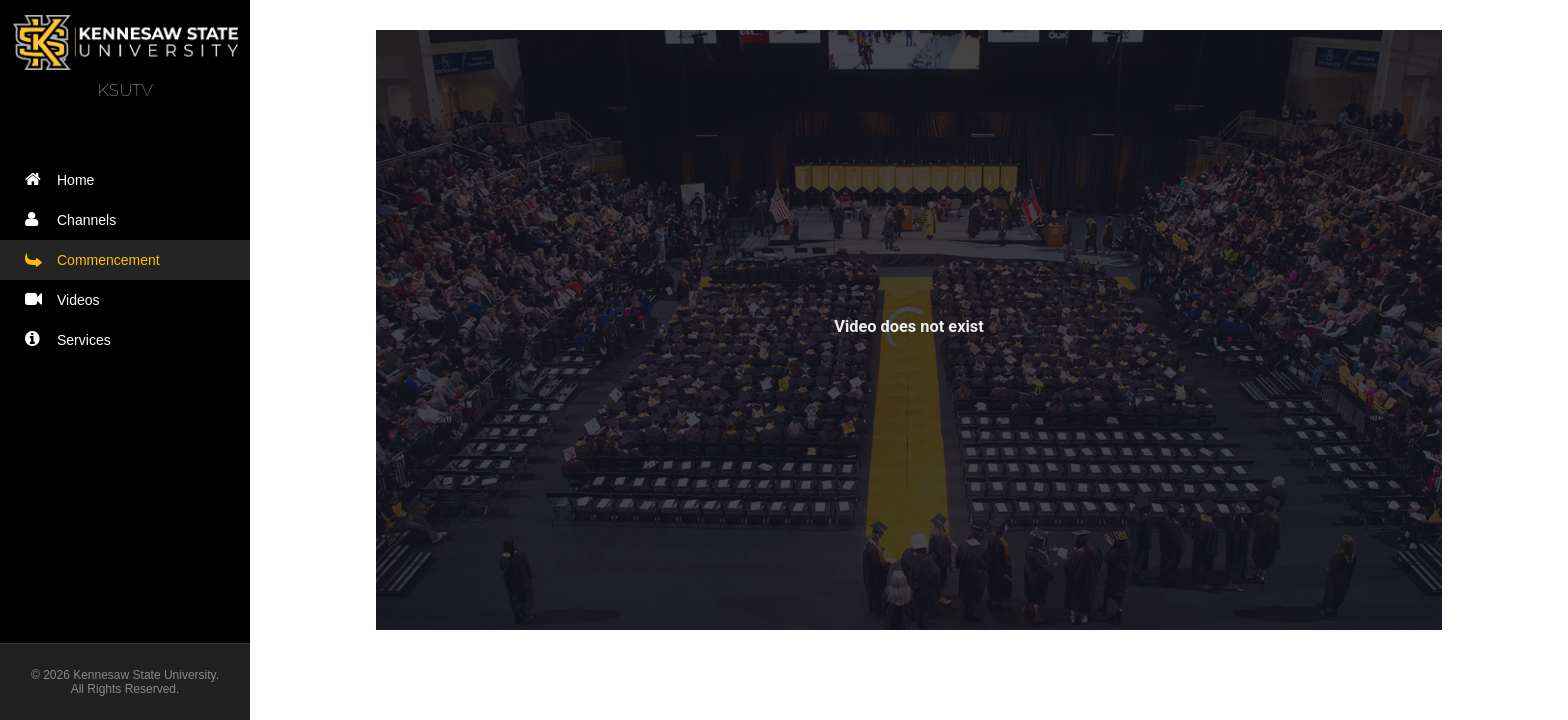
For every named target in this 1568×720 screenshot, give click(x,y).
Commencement (97, 259)
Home (64, 179)
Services (72, 339)
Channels (75, 219)
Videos (67, 299)
